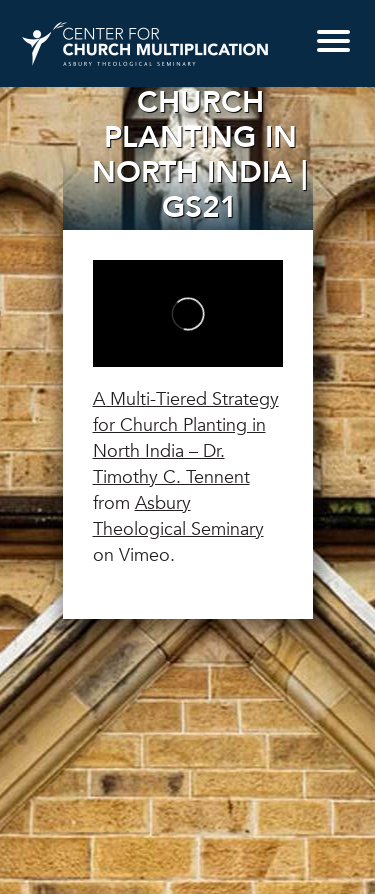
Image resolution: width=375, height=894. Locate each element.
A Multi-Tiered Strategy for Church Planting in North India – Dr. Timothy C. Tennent (186, 438)
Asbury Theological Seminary (178, 516)
